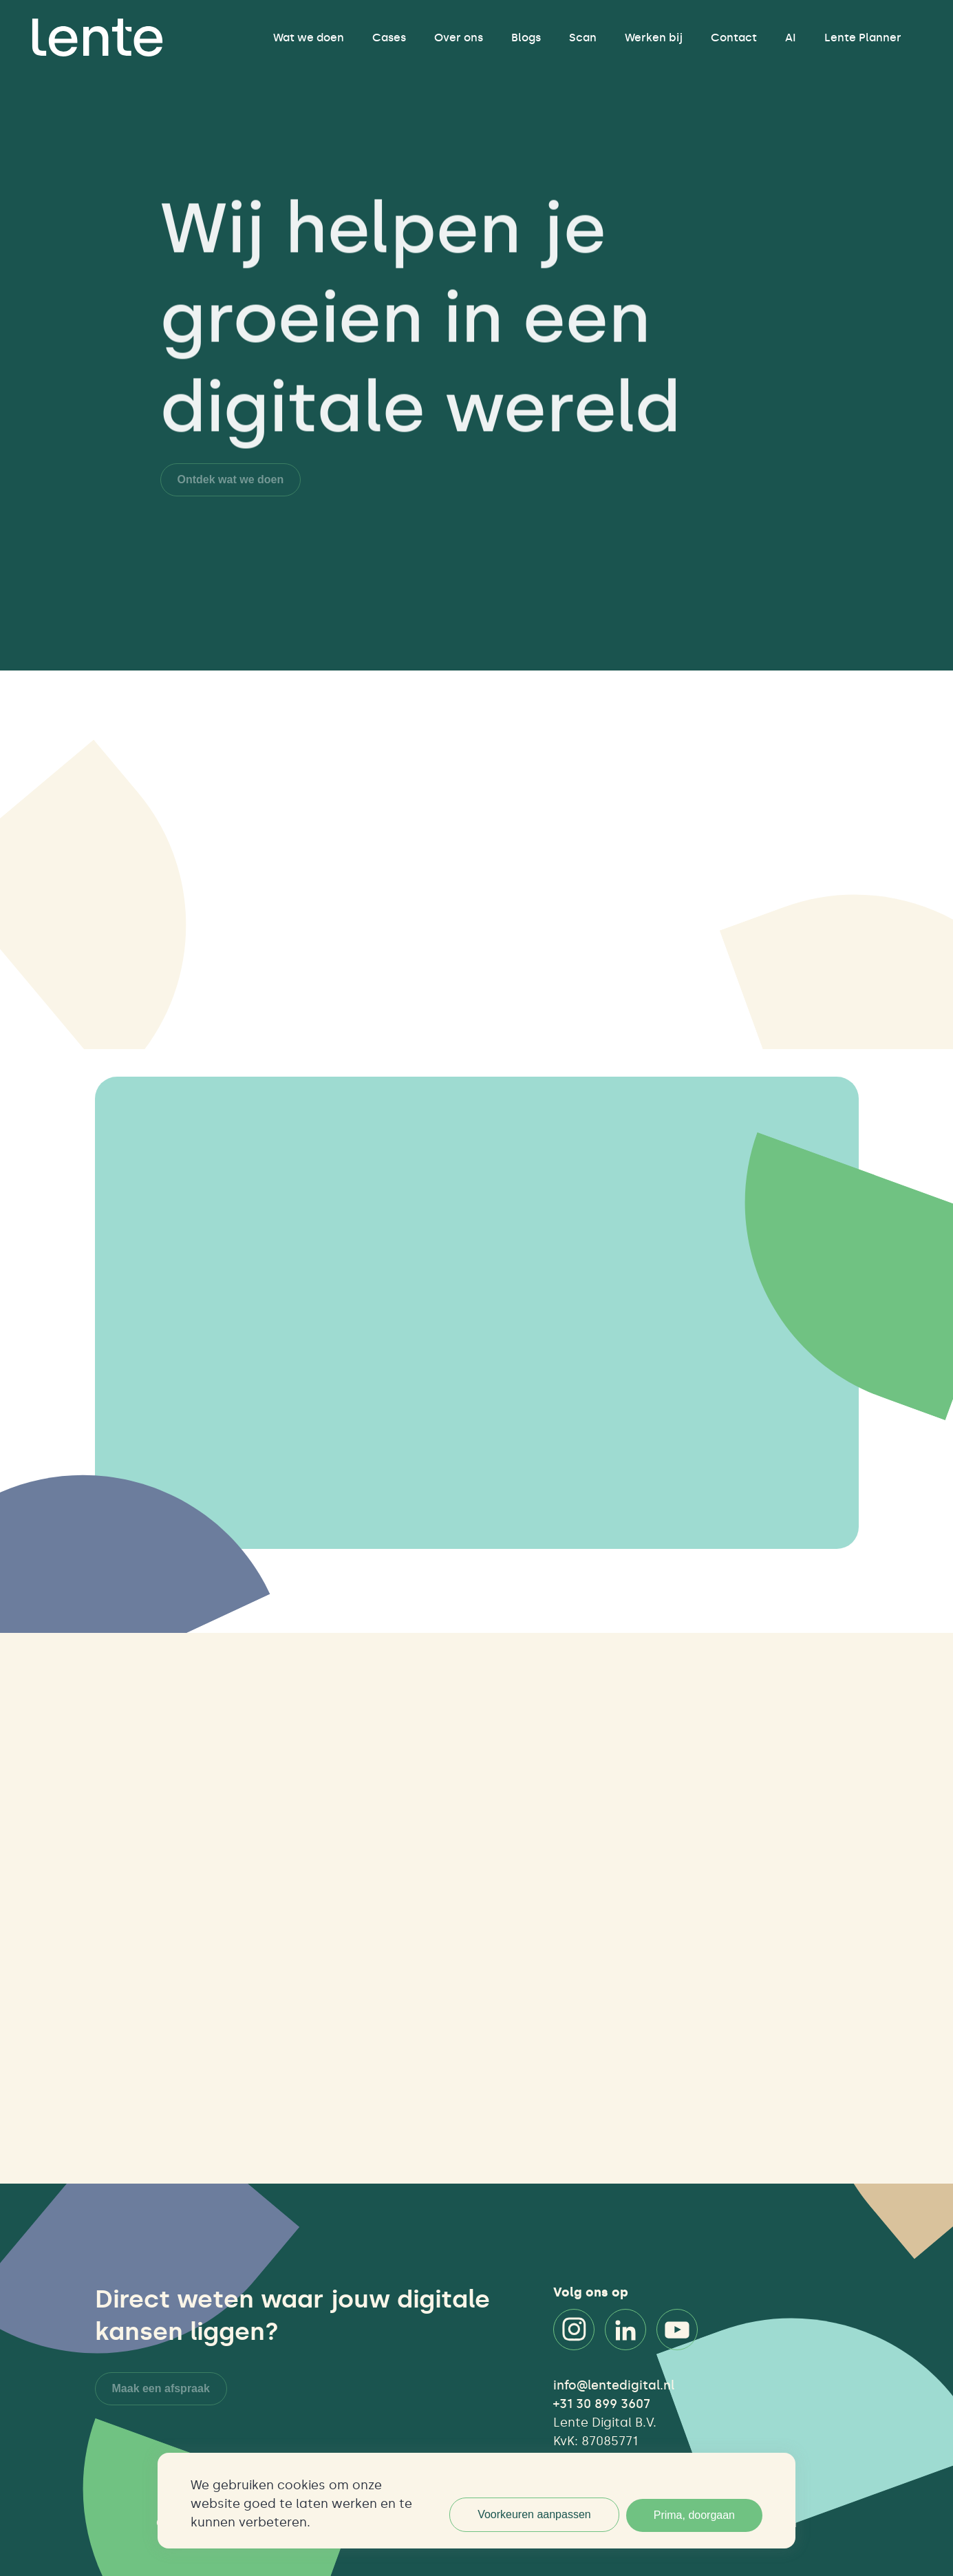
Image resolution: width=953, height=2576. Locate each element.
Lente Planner (862, 37)
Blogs (526, 37)
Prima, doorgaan (694, 2515)
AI (790, 37)
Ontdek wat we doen (231, 479)
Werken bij (654, 37)
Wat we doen (308, 37)
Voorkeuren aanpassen (534, 2514)
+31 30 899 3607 (601, 2403)
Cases (389, 37)
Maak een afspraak (161, 2388)
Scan (583, 37)
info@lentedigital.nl (613, 2385)
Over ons (458, 37)
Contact (734, 37)
